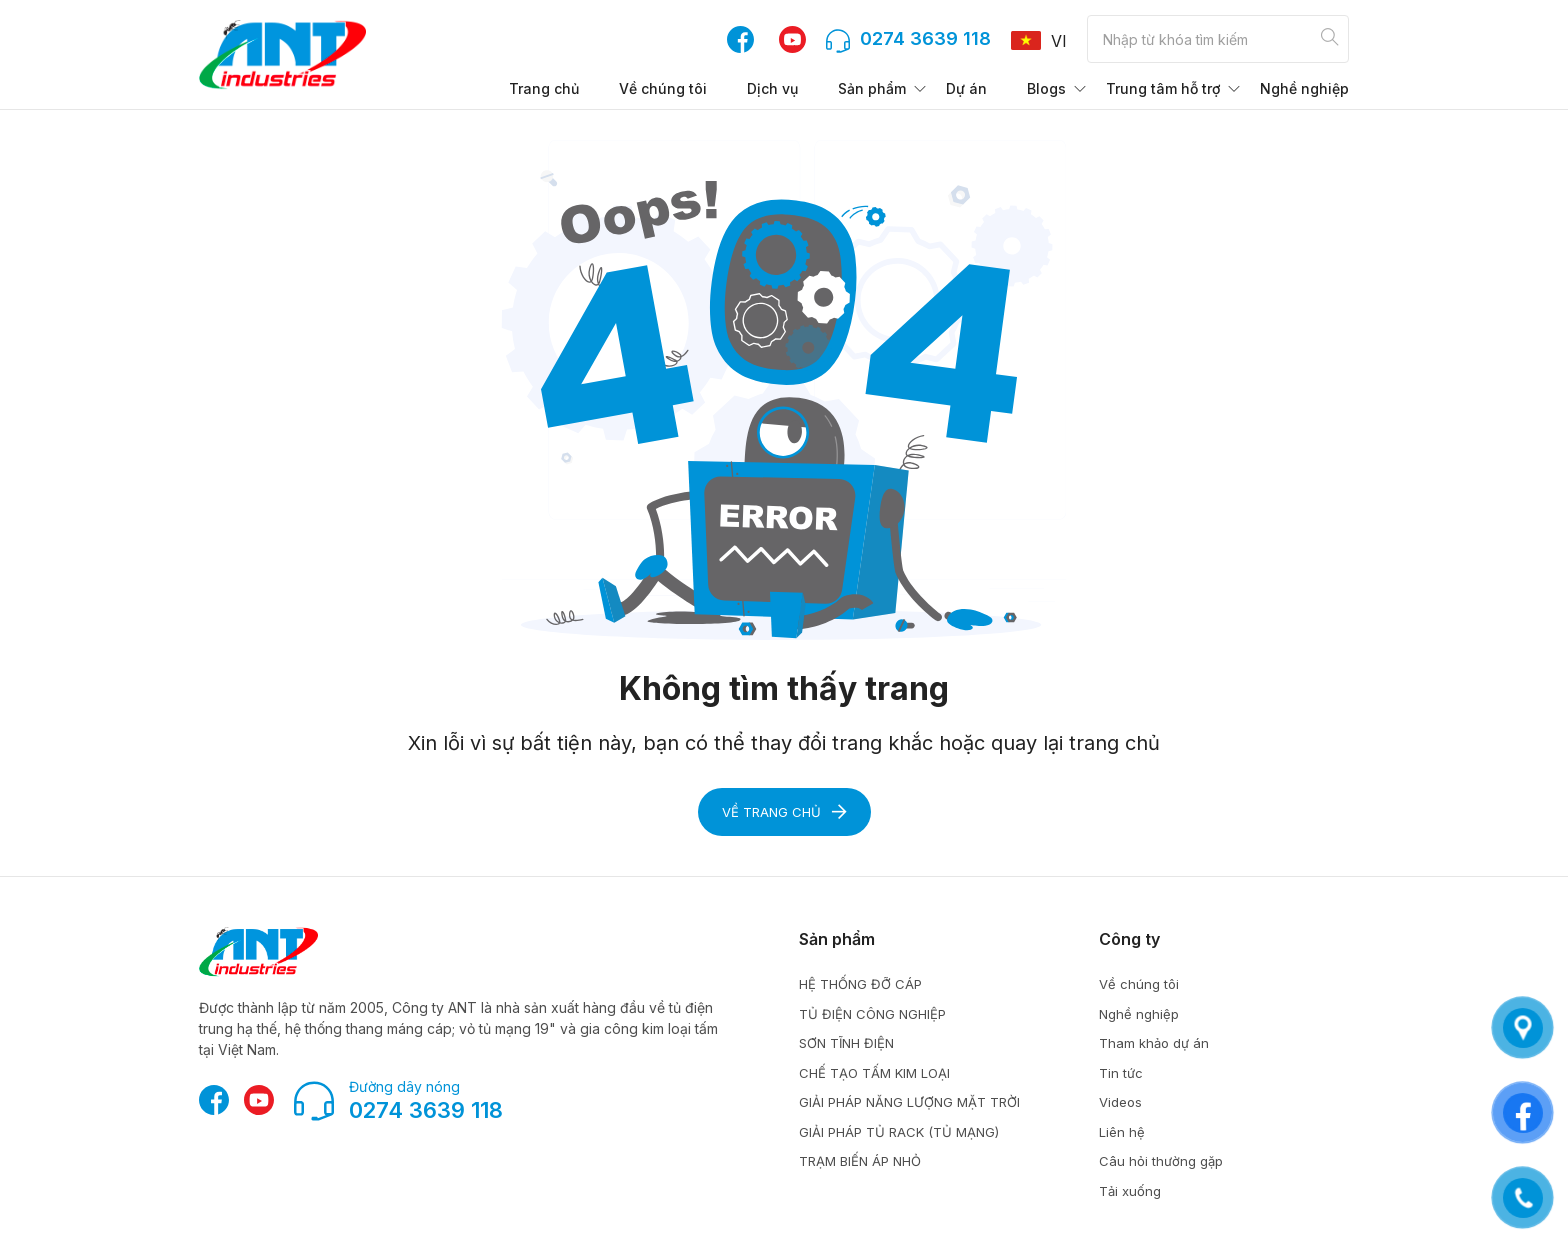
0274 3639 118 (426, 1110)
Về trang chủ (784, 812)
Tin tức (1121, 1073)
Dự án (966, 88)
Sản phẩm (872, 88)
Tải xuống (1130, 1191)
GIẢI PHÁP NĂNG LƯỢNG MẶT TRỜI (909, 1102)
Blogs (1046, 88)
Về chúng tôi (663, 88)
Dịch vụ (772, 88)
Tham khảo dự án (1154, 1043)
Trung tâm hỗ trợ (1163, 88)
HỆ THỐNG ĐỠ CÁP (860, 984)
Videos (1120, 1102)
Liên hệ (1122, 1132)
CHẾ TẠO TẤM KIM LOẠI (874, 1073)
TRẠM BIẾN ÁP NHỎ (860, 1161)
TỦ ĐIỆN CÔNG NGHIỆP (872, 1014)
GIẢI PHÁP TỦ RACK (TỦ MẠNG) (899, 1132)
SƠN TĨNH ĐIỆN (846, 1043)
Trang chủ (544, 88)
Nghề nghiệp (1304, 88)
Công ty (1129, 939)
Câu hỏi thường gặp (1161, 1161)
